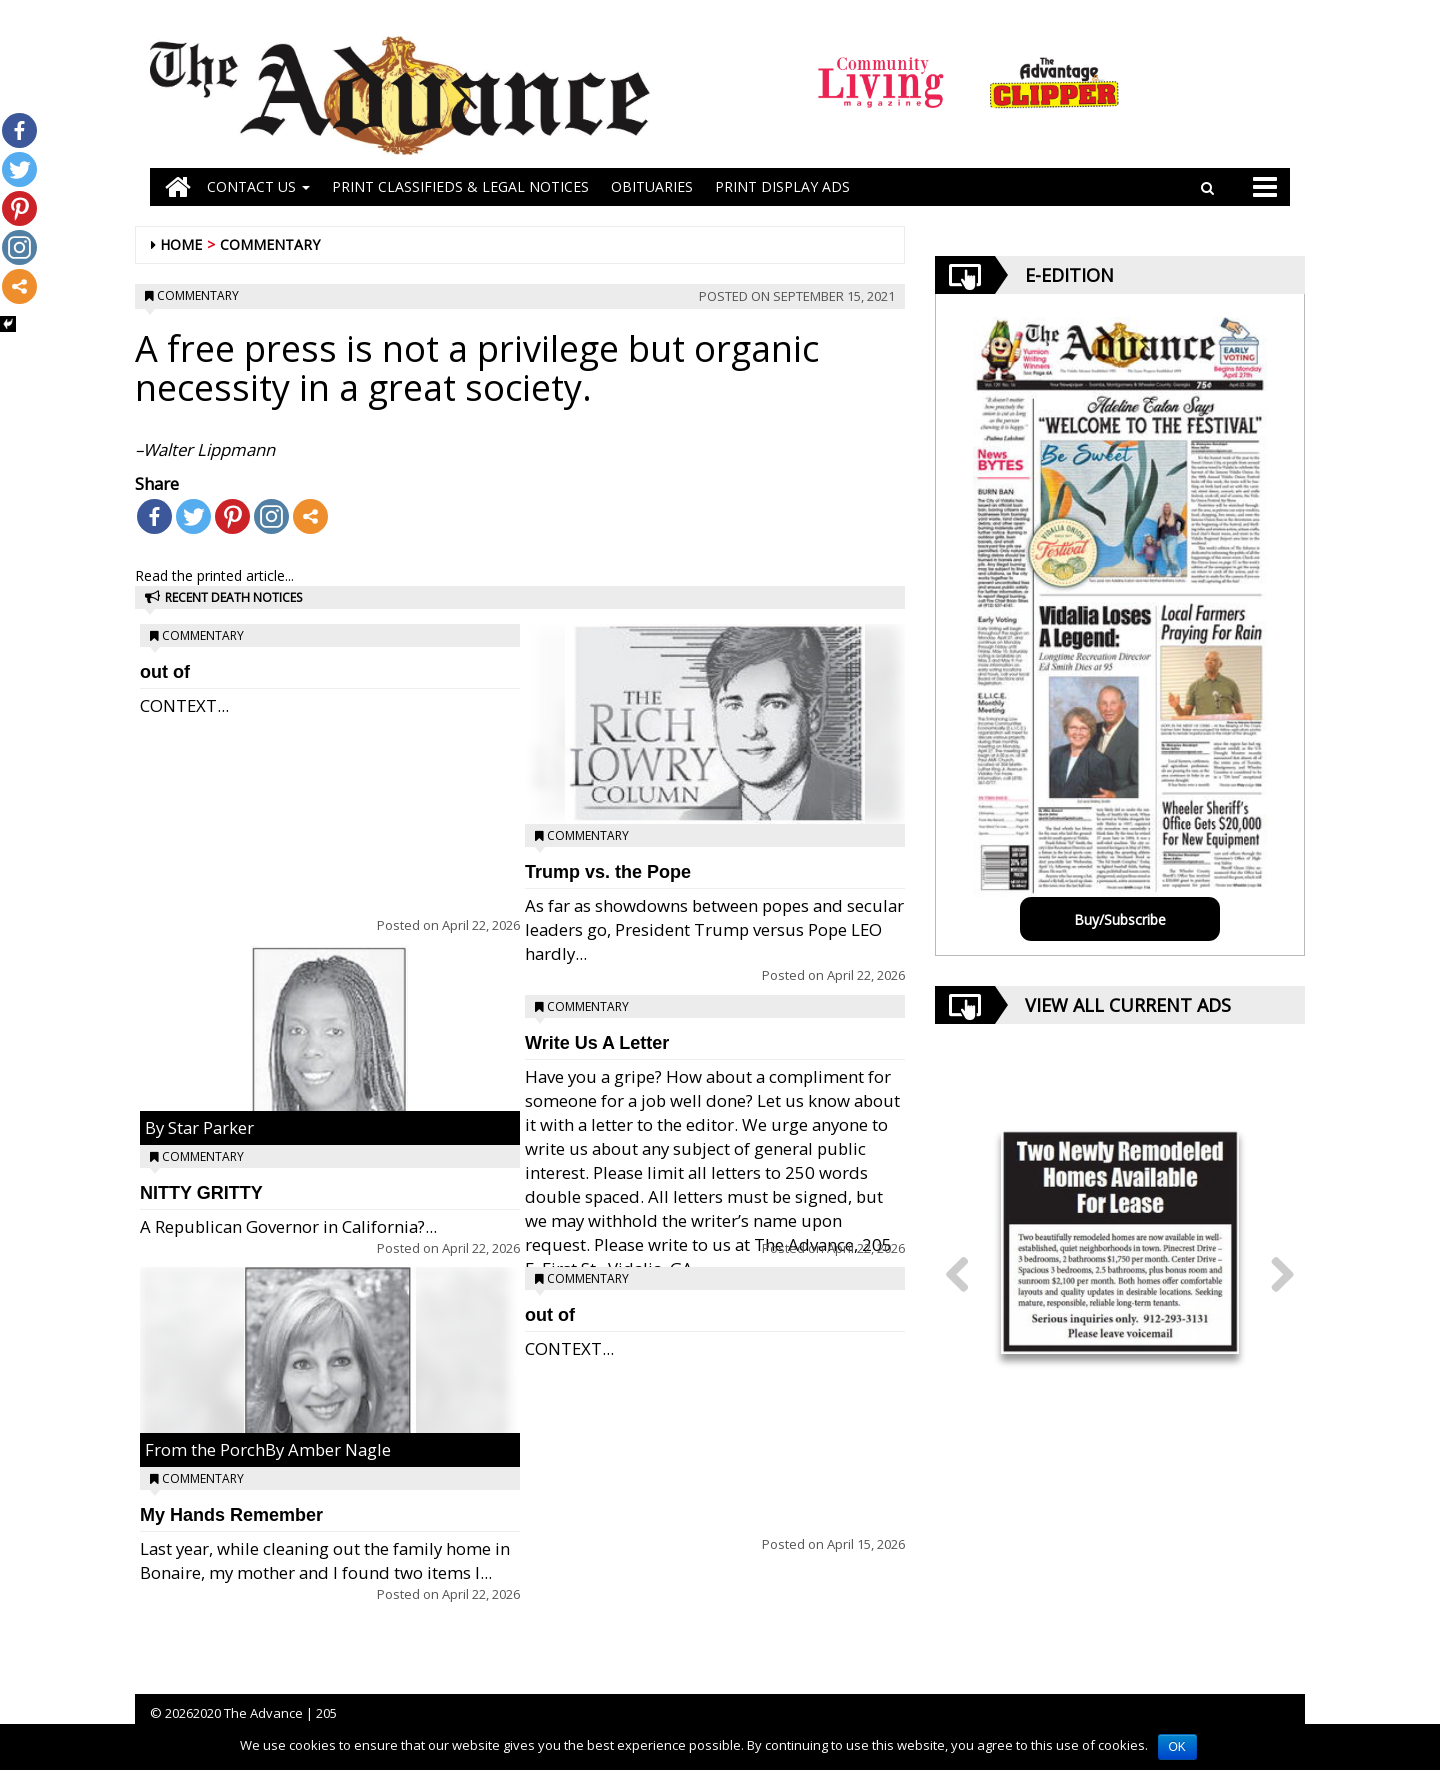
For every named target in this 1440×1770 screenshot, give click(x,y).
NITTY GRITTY (201, 1193)
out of (165, 672)
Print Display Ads (782, 186)
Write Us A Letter (597, 1043)
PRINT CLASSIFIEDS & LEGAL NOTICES (460, 186)
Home (181, 244)
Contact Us (258, 186)
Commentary (270, 244)
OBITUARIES (652, 186)
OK (1177, 1747)
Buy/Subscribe (1120, 919)
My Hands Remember (231, 1515)
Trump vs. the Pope (608, 872)
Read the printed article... (214, 575)
